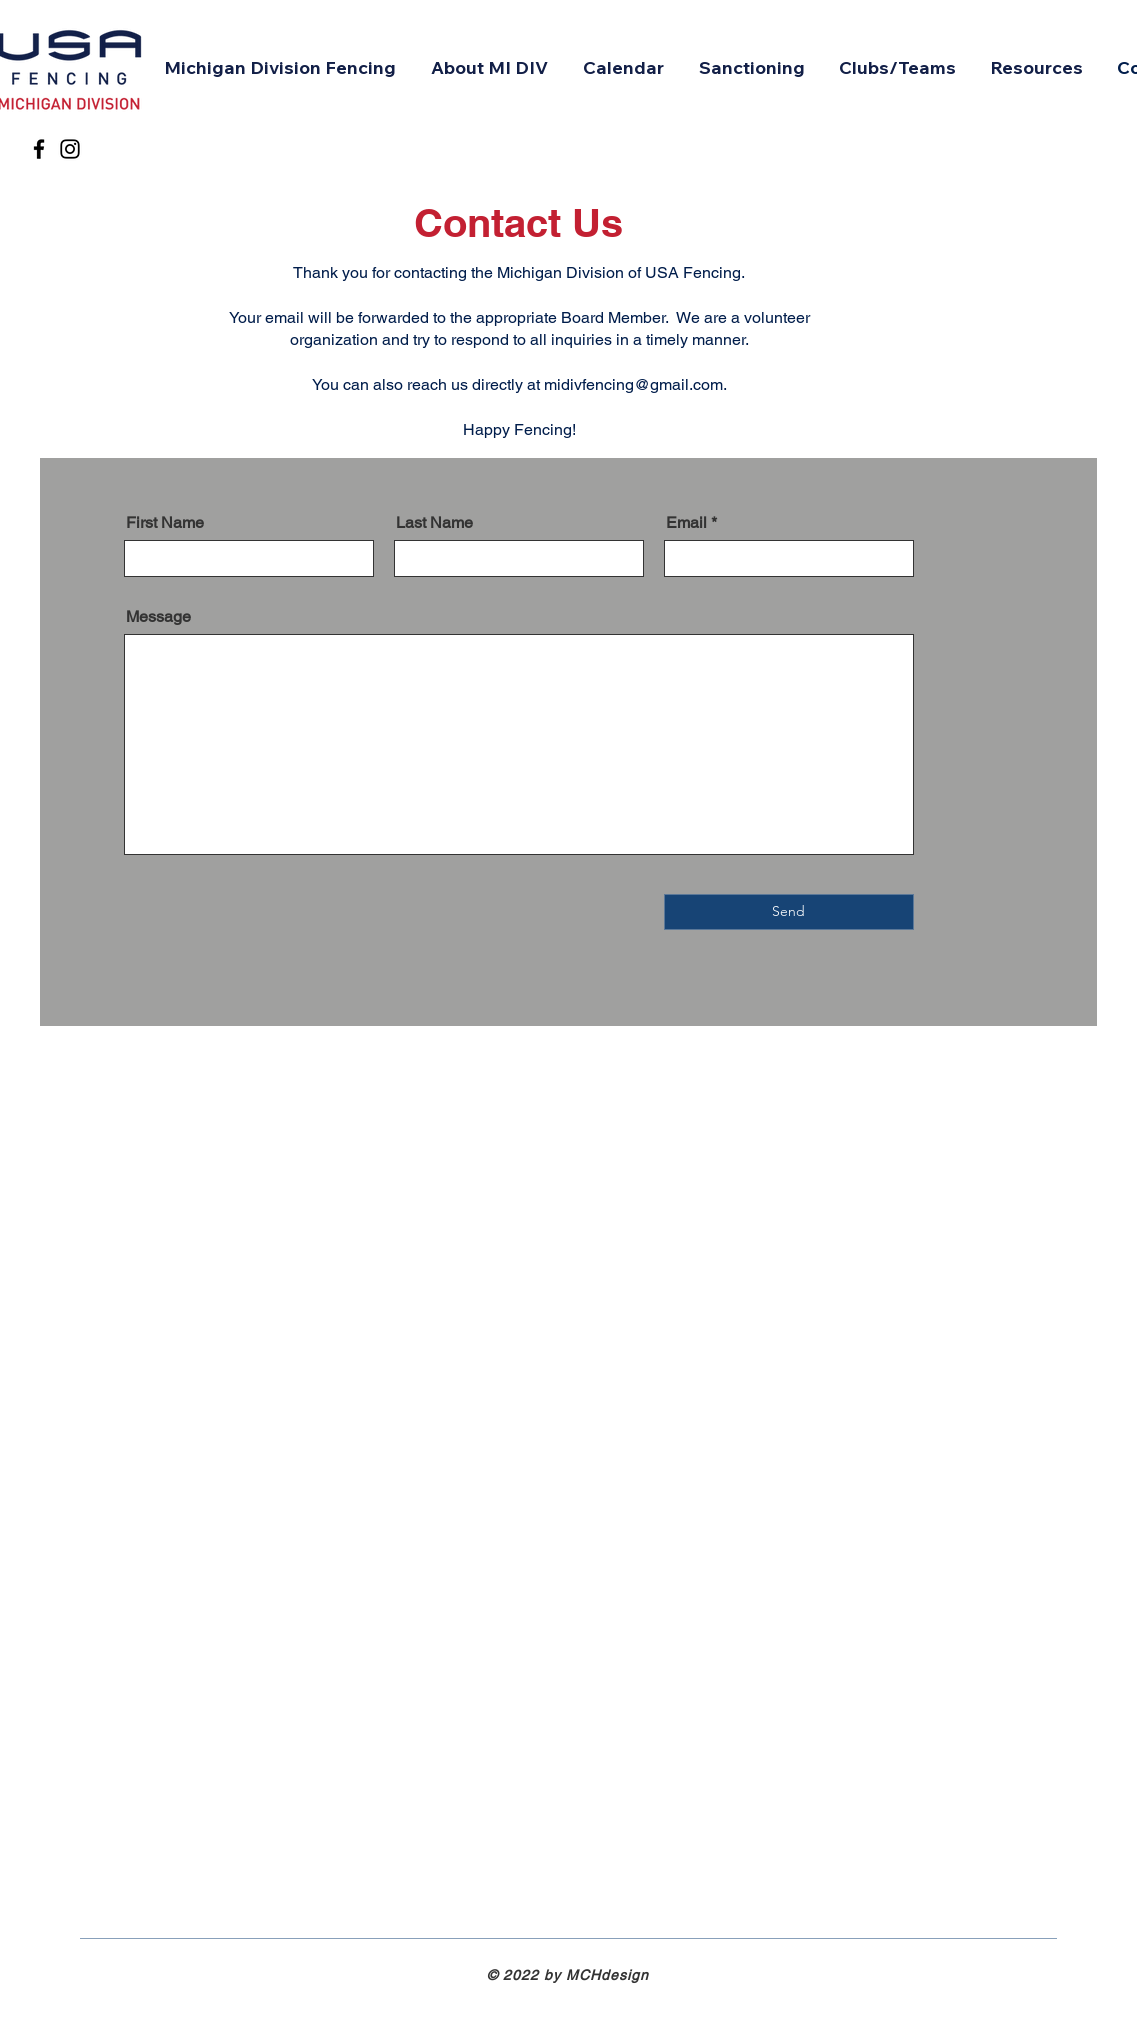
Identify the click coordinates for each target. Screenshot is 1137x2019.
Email (686, 523)
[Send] (789, 912)
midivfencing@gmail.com (633, 384)
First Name (165, 523)
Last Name (434, 523)
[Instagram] (70, 149)
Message (158, 617)
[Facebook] (39, 149)
